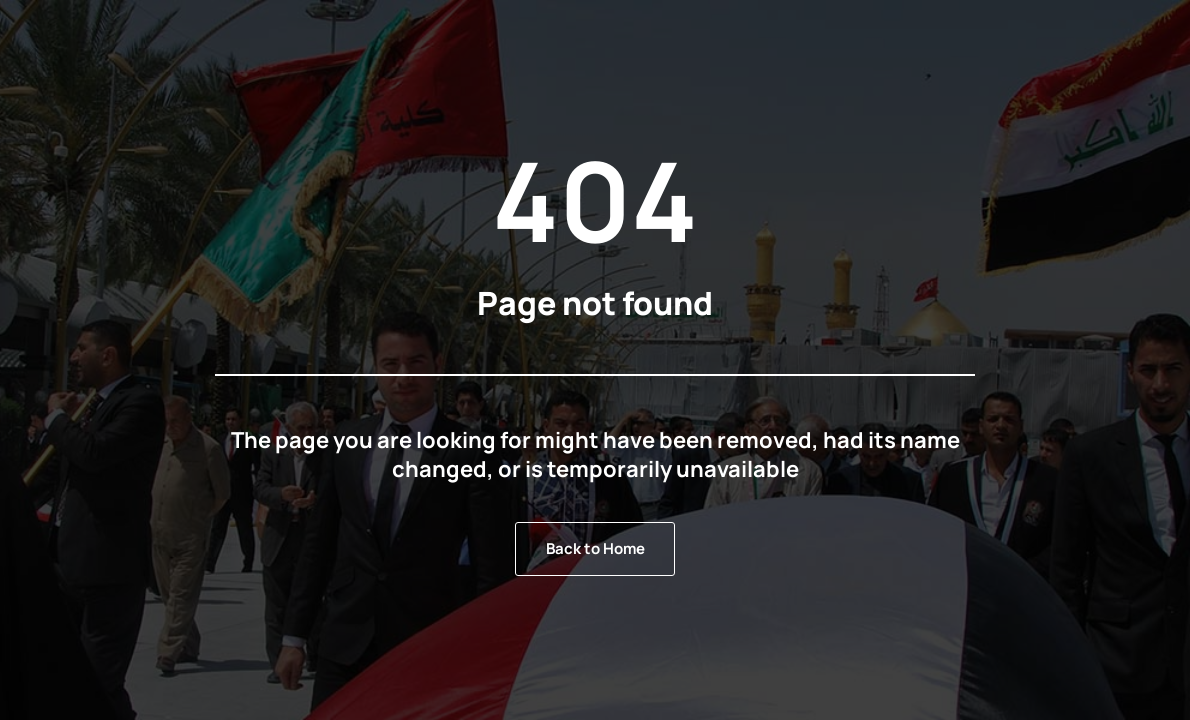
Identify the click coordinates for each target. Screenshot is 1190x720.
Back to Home (595, 548)
